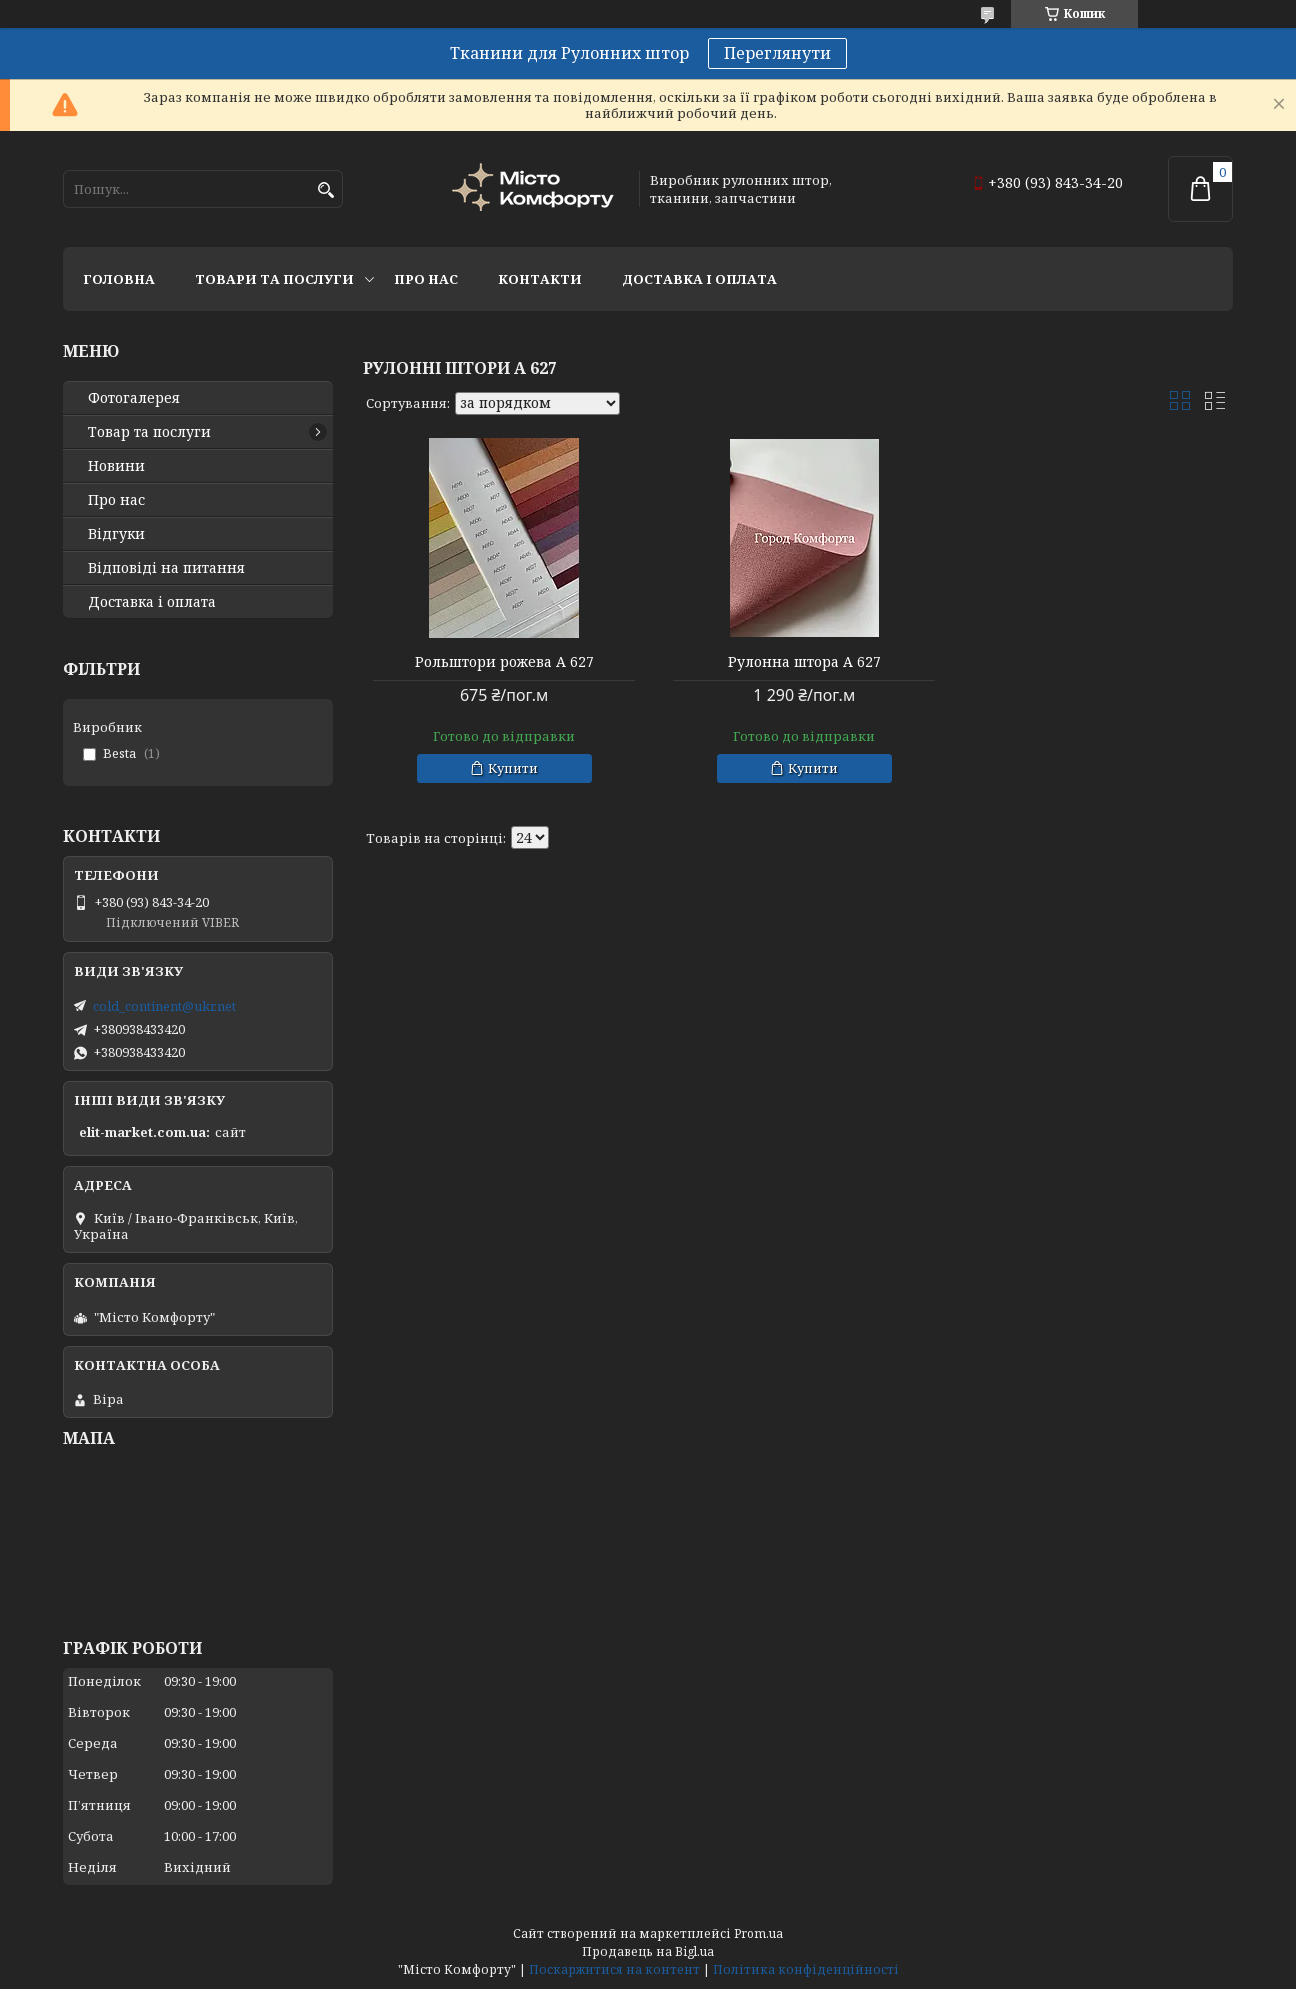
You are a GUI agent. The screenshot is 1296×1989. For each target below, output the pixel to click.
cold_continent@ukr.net (164, 1006)
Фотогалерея (134, 398)
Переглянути (777, 53)
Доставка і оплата (699, 279)
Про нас (426, 279)
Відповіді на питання (166, 568)
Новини (116, 466)
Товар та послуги (149, 432)
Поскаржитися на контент (614, 1969)
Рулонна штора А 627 (797, 662)
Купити (511, 768)
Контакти (540, 279)
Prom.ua (758, 1933)
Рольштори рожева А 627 (502, 662)
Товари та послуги (274, 279)
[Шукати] (325, 190)
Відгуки (116, 534)
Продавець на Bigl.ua (648, 1951)
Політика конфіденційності (806, 1969)
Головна (119, 279)
